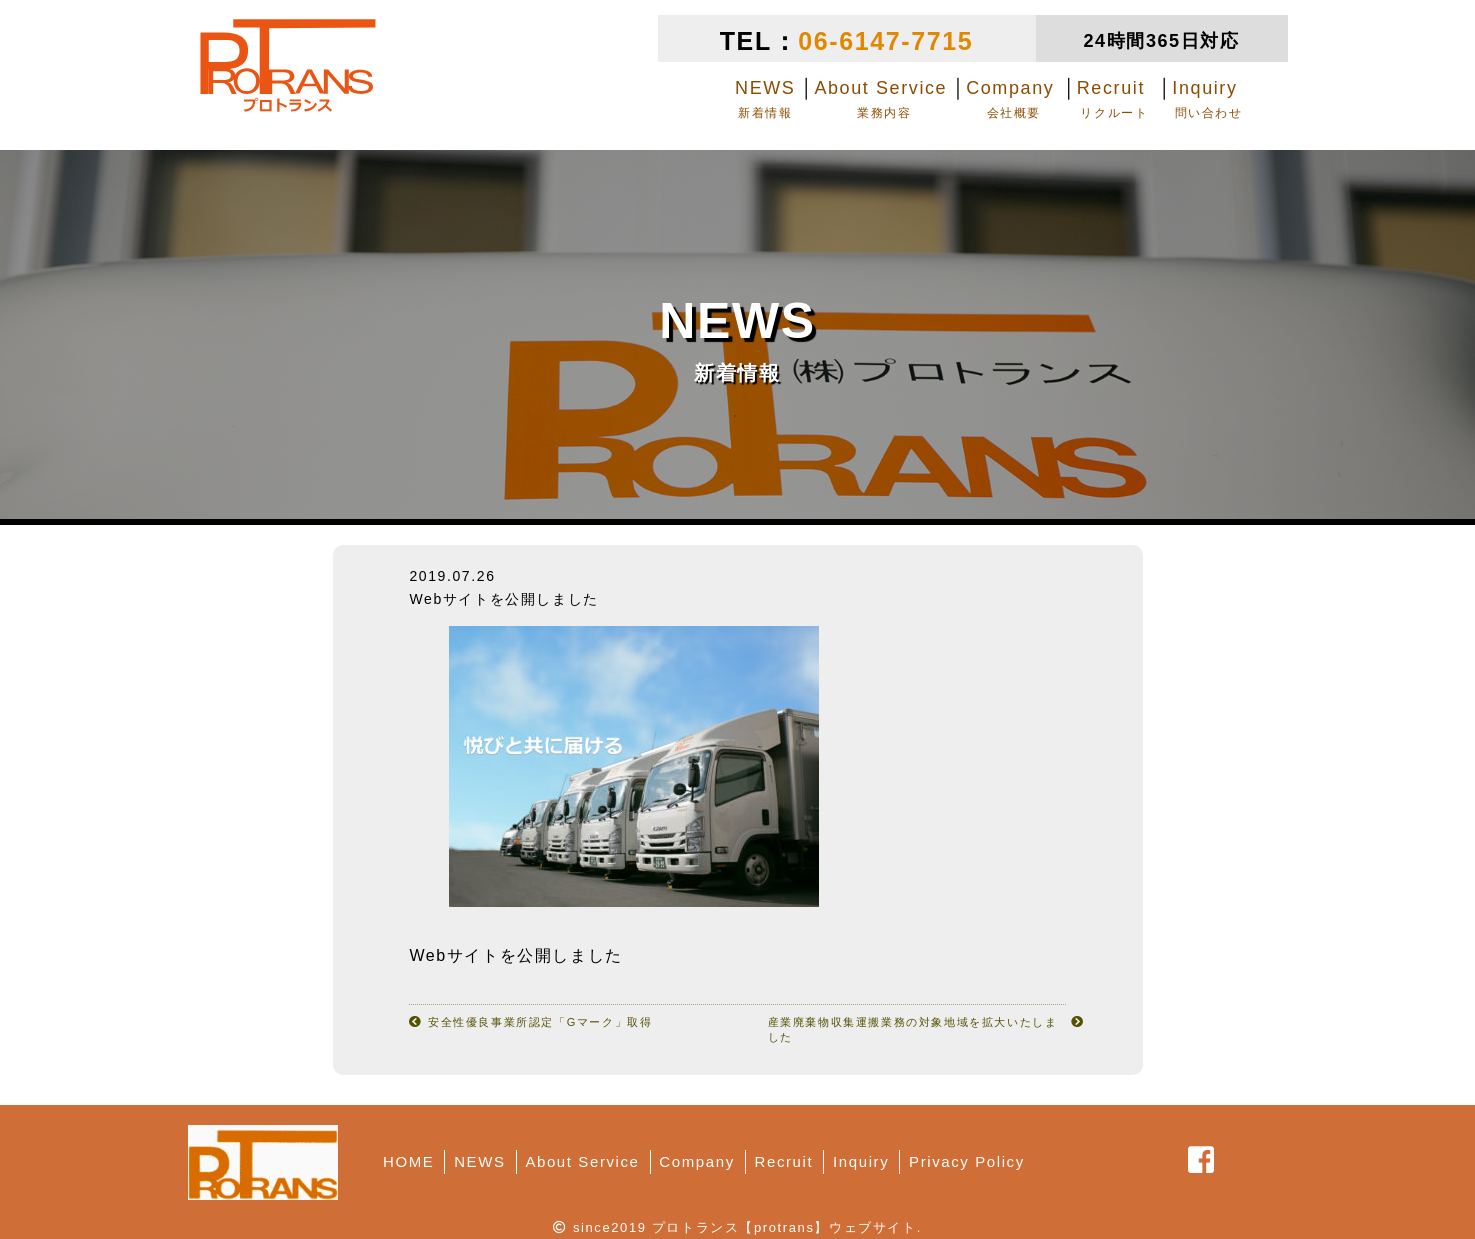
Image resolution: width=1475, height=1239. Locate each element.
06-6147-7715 (885, 41)
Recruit (784, 1161)
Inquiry (861, 1161)
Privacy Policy (967, 1161)
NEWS (479, 1161)
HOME (408, 1161)
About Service (582, 1161)
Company (696, 1161)
